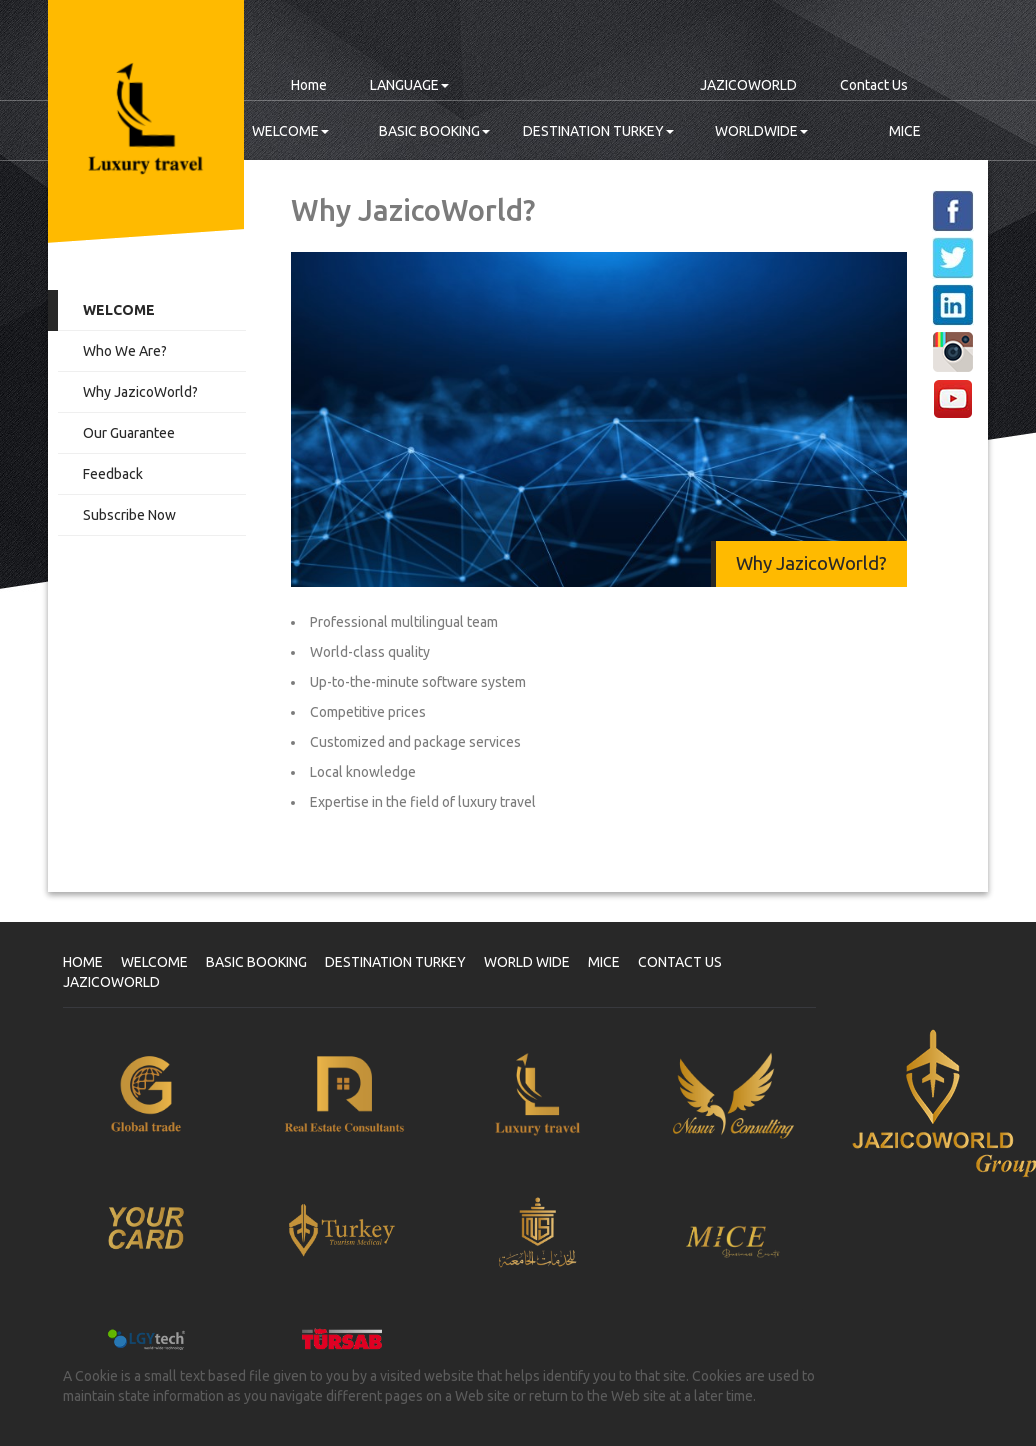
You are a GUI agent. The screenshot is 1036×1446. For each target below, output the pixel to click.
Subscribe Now (129, 515)
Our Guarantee (129, 433)
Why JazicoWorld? (140, 392)
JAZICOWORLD (748, 85)
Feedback (113, 474)
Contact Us (874, 85)
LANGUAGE (409, 85)
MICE (905, 131)
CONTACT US (680, 962)
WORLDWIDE (761, 131)
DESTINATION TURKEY (598, 131)
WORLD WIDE (527, 962)
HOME (83, 962)
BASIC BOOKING (434, 131)
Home (309, 85)
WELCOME (290, 131)
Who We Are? (125, 351)
